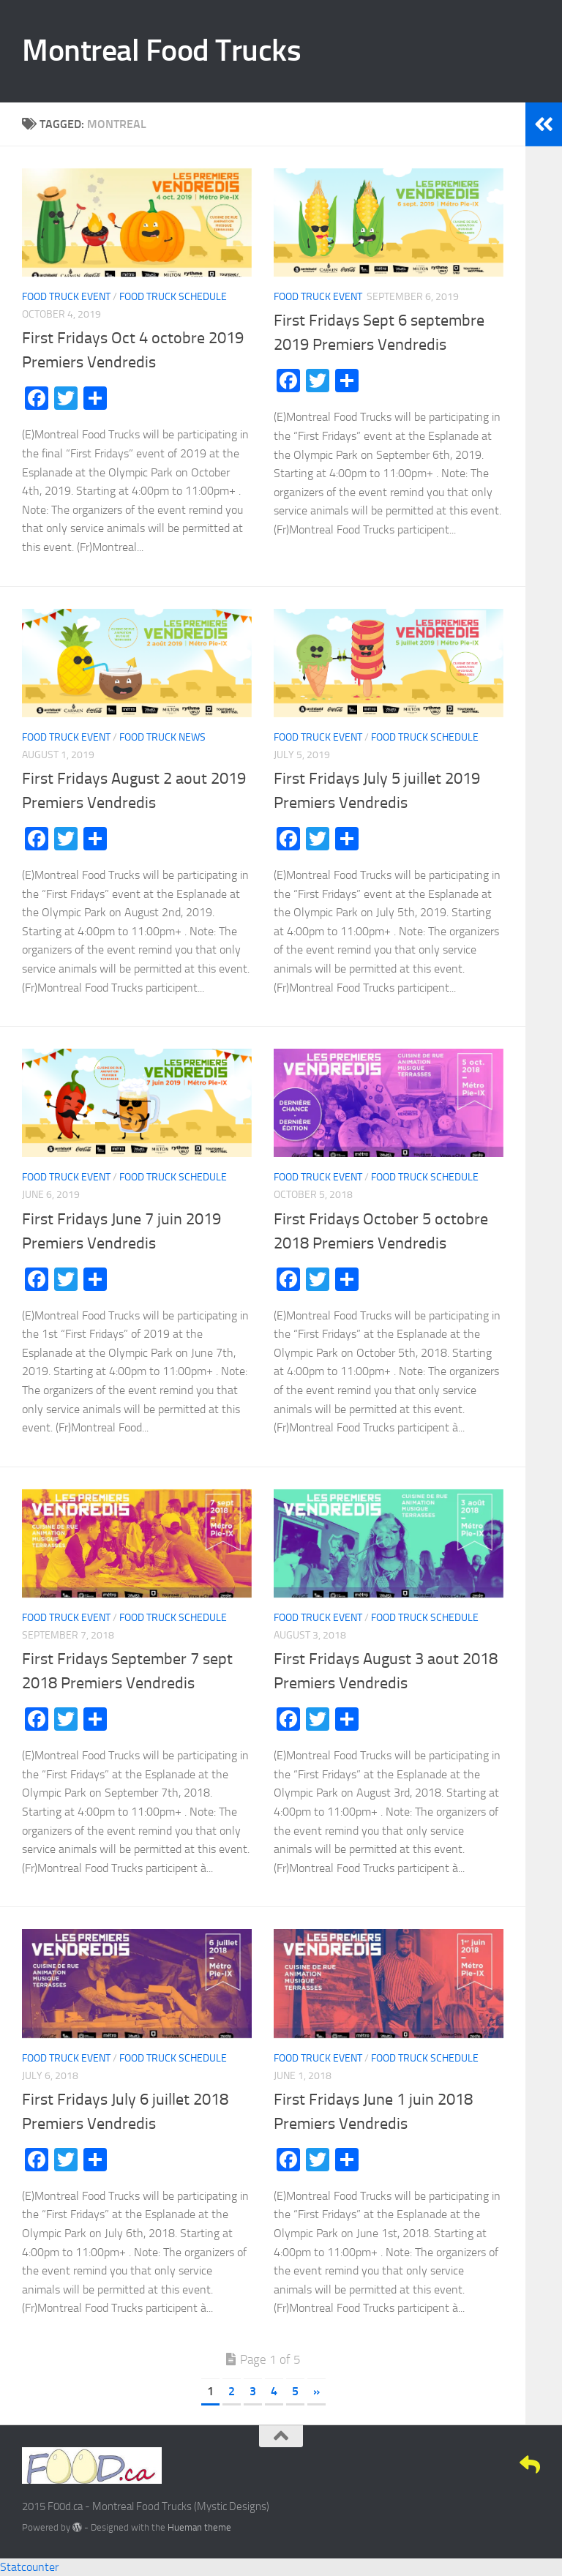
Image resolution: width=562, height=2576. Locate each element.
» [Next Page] (316, 2391)
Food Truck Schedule (173, 297)
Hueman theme (199, 2527)
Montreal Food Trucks (161, 50)
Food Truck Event (66, 297)
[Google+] (503, 2465)
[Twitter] (477, 2465)
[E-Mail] (530, 2465)
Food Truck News (162, 737)
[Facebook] (451, 2465)
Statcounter (29, 2567)
